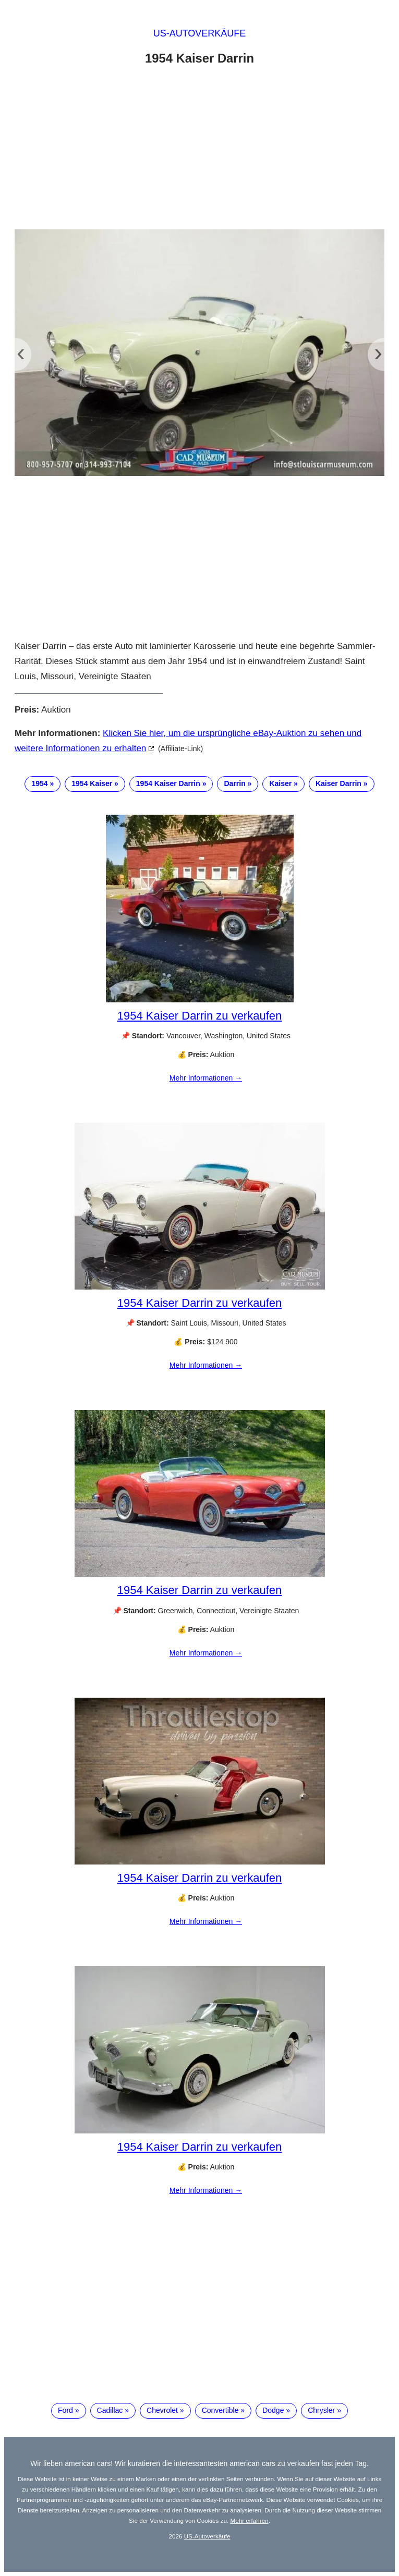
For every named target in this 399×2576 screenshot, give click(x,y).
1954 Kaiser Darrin (168, 783)
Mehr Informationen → (206, 1078)
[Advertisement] (199, 150)
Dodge (273, 2410)
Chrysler (321, 2410)
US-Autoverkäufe (199, 33)
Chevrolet (162, 2410)
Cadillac (110, 2410)
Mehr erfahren (249, 2520)
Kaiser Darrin (338, 783)
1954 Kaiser (91, 783)
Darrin (234, 783)
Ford (65, 2410)
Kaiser (280, 783)
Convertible (220, 2410)
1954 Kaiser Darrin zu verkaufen (199, 1015)
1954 (39, 783)
